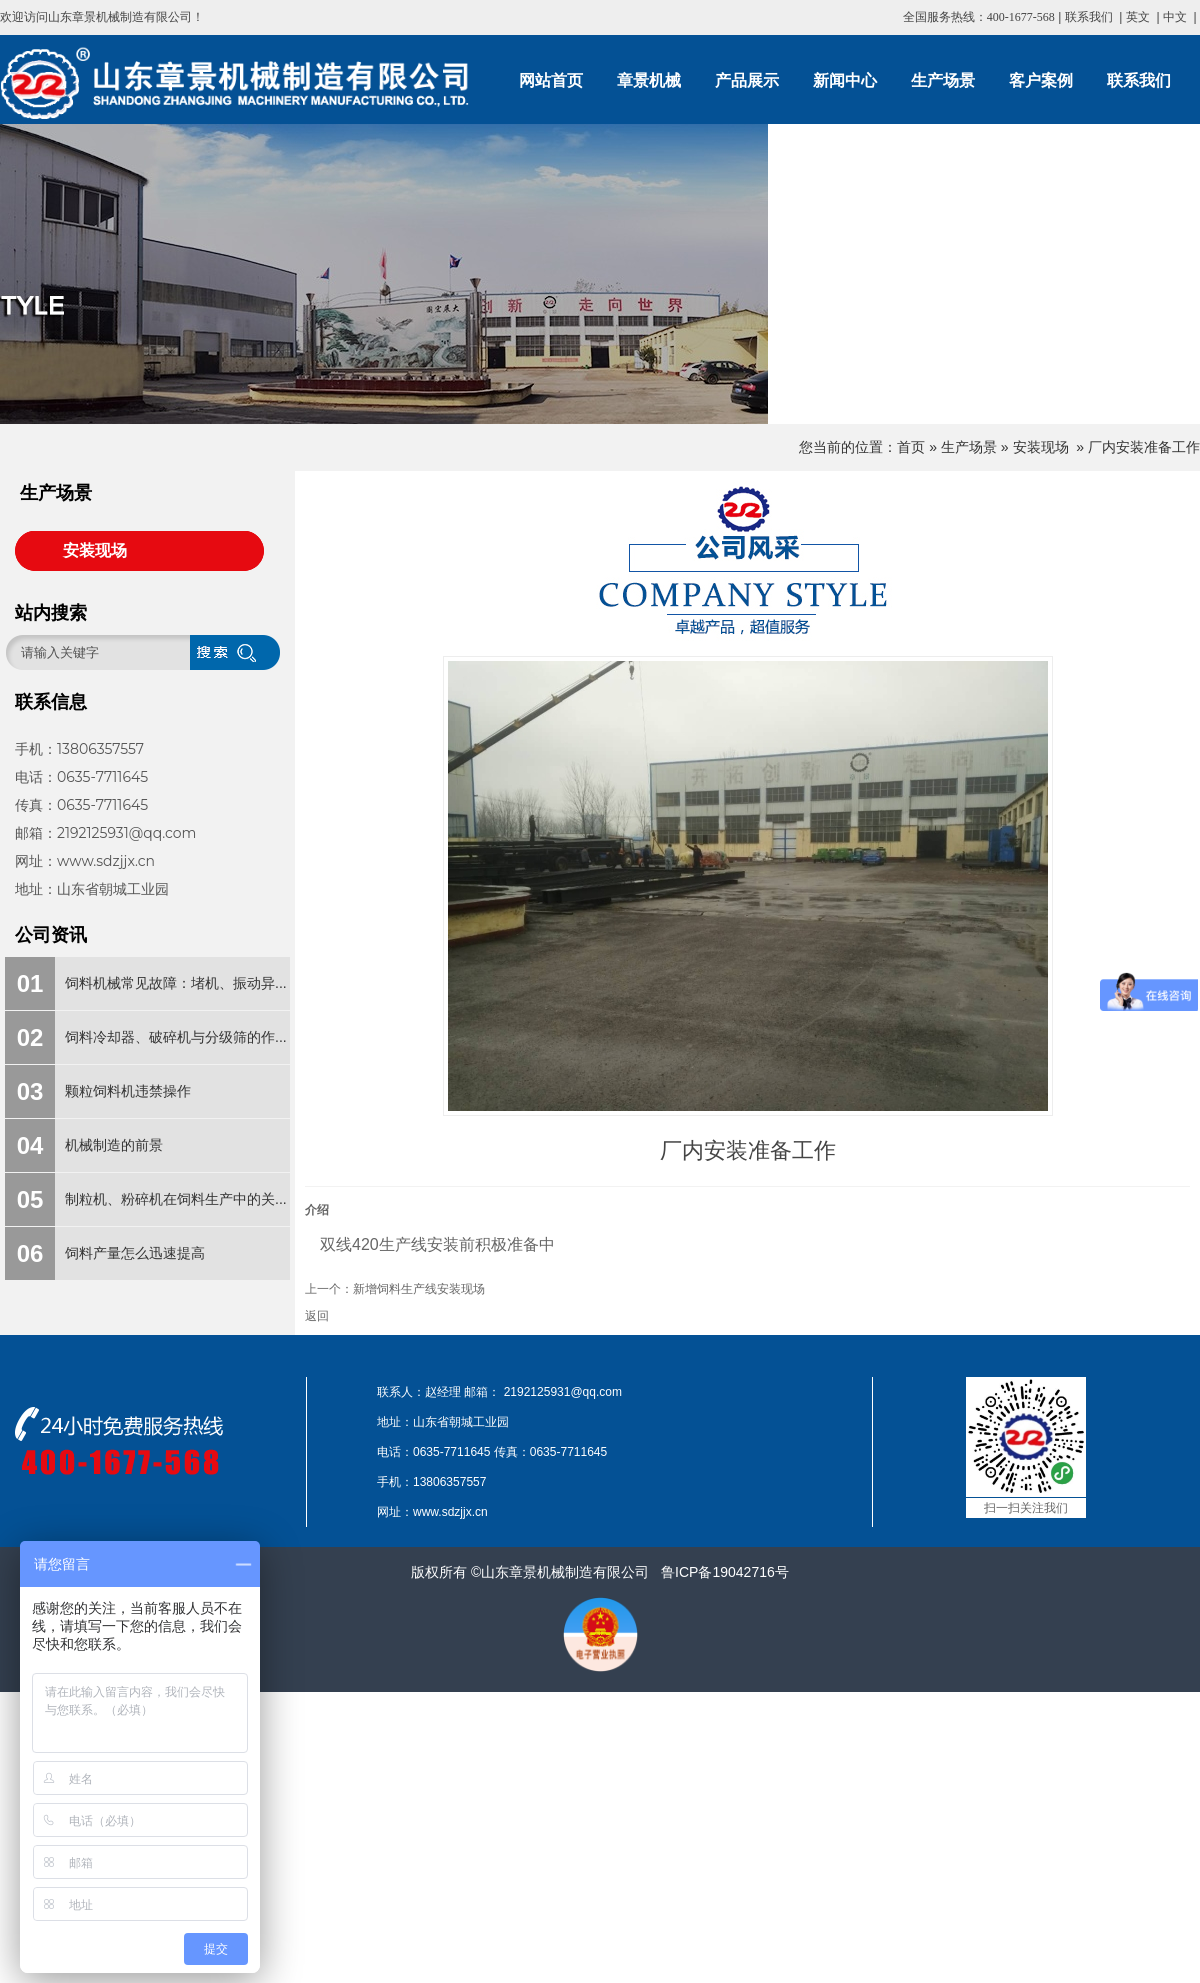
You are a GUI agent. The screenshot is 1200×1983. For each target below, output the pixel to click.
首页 (911, 447)
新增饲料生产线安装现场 (419, 1289)
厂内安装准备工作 (1144, 447)
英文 (1138, 17)
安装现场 (1041, 447)
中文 (1175, 17)
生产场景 (969, 447)
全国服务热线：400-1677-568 (979, 17)
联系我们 (1089, 17)
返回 (317, 1316)
